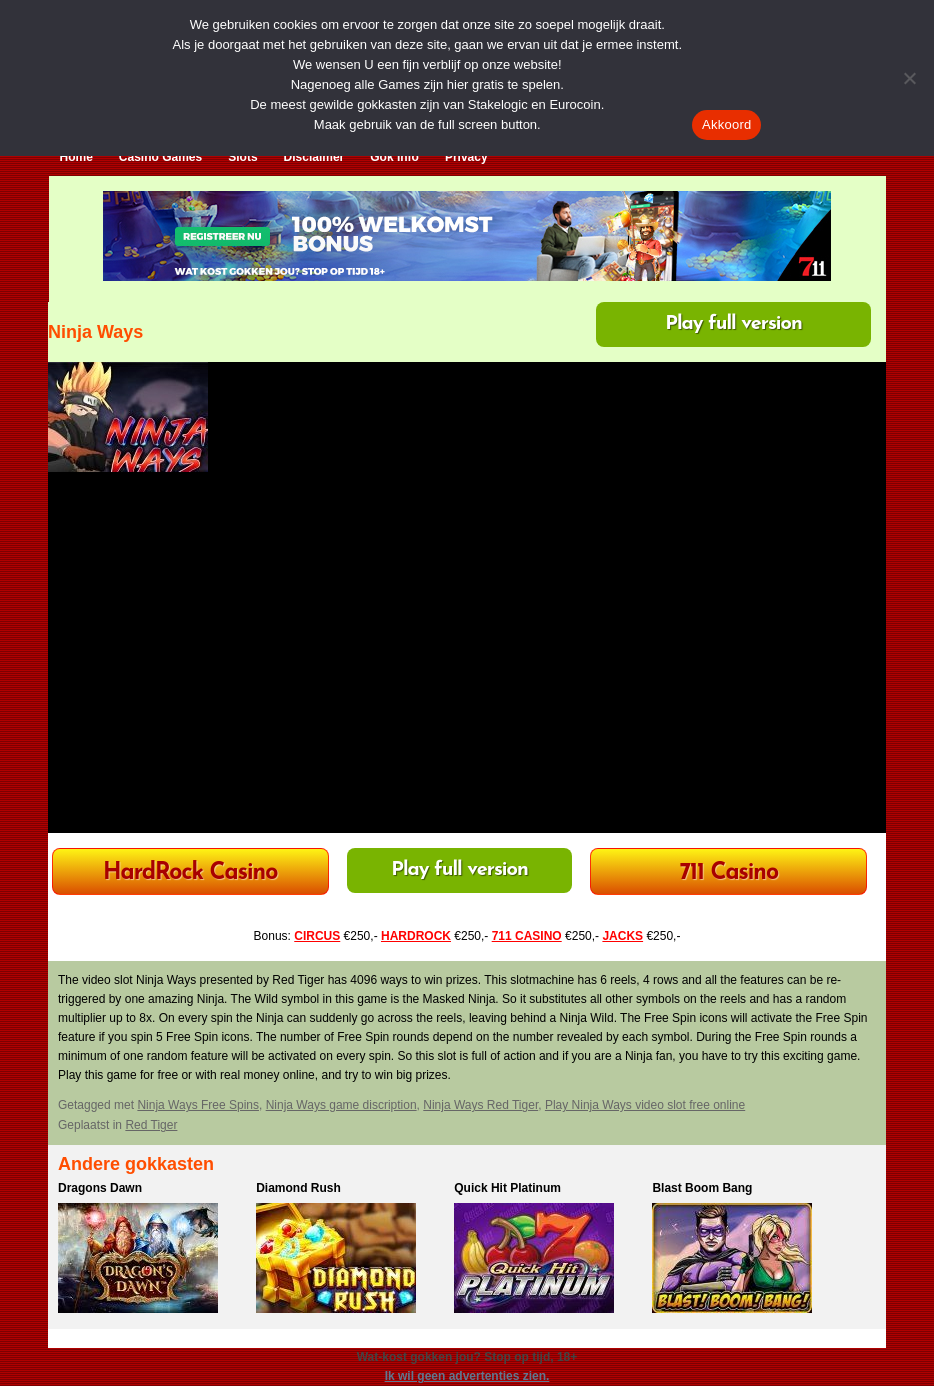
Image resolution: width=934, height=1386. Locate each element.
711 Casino (729, 873)
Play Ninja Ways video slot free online (645, 1105)
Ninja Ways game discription (341, 1105)
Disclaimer (314, 157)
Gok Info (394, 157)
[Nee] (909, 78)
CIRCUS (317, 936)
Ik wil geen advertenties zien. (467, 1376)
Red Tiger (151, 1125)
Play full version (733, 324)
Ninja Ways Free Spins (198, 1105)
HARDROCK (416, 936)
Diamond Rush (298, 1188)
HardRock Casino (190, 873)
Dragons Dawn (100, 1188)
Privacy (466, 157)
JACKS (622, 936)
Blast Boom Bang (702, 1188)
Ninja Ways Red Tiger (480, 1105)
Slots (242, 157)
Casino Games (160, 157)
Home (76, 157)
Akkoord (726, 124)
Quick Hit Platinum (507, 1188)
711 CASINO (527, 936)
